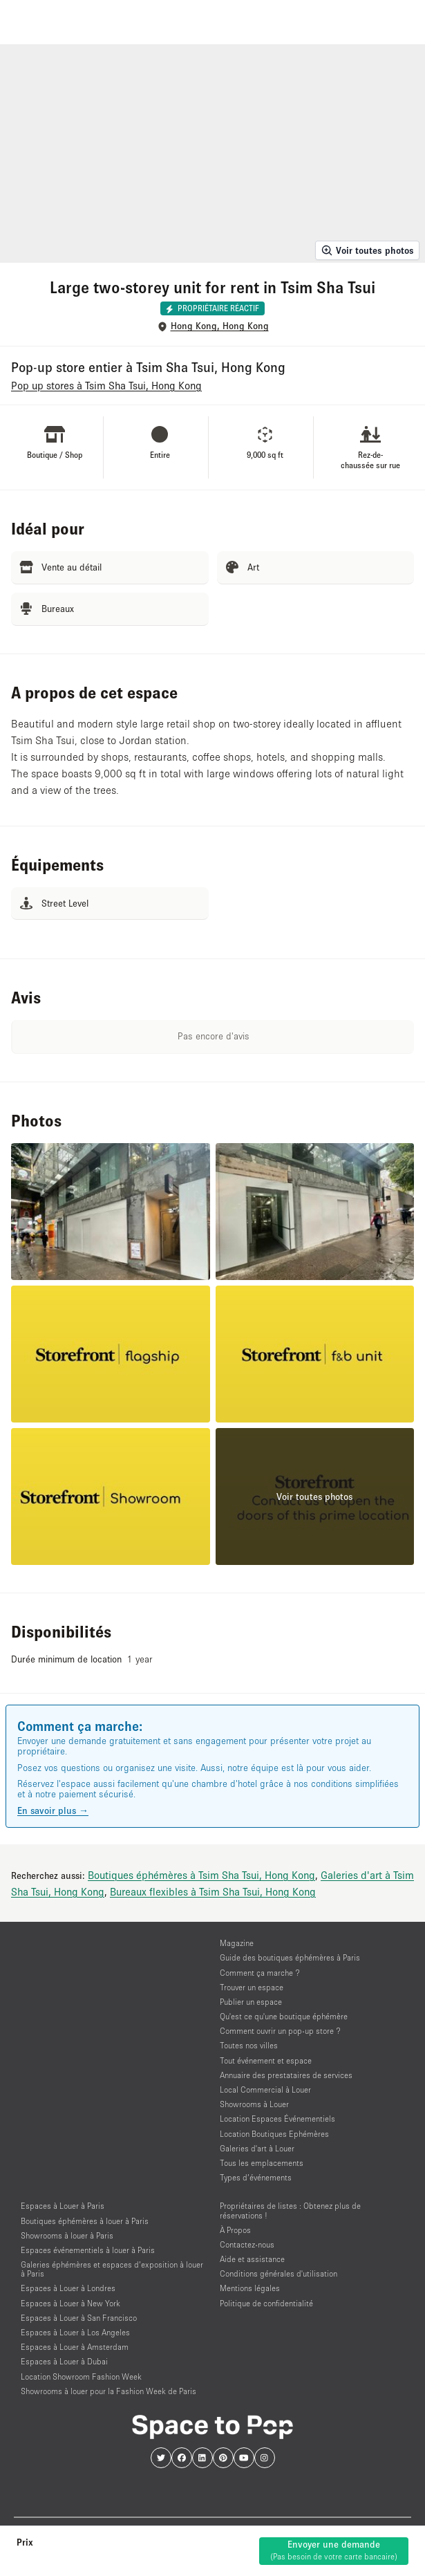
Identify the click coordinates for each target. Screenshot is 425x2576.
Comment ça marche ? (260, 1972)
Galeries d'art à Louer (257, 2148)
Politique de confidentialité (266, 2303)
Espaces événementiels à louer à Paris (88, 2249)
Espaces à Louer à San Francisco (79, 2317)
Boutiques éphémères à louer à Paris (85, 2220)
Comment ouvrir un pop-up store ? (280, 2030)
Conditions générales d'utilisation (278, 2273)
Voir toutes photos (367, 250)
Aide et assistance (252, 2258)
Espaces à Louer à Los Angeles (75, 2332)
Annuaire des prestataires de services (286, 2074)
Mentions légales (250, 2287)
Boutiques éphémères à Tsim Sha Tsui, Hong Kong (201, 1875)
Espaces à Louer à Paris (62, 2205)
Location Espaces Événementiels (277, 2118)
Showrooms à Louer (254, 2104)
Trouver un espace (251, 1987)
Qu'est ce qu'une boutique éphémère (284, 2016)
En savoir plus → (52, 1810)
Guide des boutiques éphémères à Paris (290, 1957)
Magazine (237, 1942)
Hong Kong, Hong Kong (220, 326)
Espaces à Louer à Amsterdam (75, 2346)
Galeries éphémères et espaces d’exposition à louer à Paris (112, 2269)
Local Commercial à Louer (265, 2089)
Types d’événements (256, 2177)
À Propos (235, 2229)
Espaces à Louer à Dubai (64, 2361)
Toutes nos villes (249, 2045)
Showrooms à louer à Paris (67, 2235)
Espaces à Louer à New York (70, 2303)
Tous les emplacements (261, 2162)
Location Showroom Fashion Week (81, 2376)
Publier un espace (251, 2001)
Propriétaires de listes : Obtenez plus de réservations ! (290, 2210)
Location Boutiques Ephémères (274, 2133)
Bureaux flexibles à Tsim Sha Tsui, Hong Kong (213, 1891)
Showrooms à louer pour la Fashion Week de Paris (108, 2391)
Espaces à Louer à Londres (68, 2287)
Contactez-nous (247, 2244)
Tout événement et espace (266, 2060)
